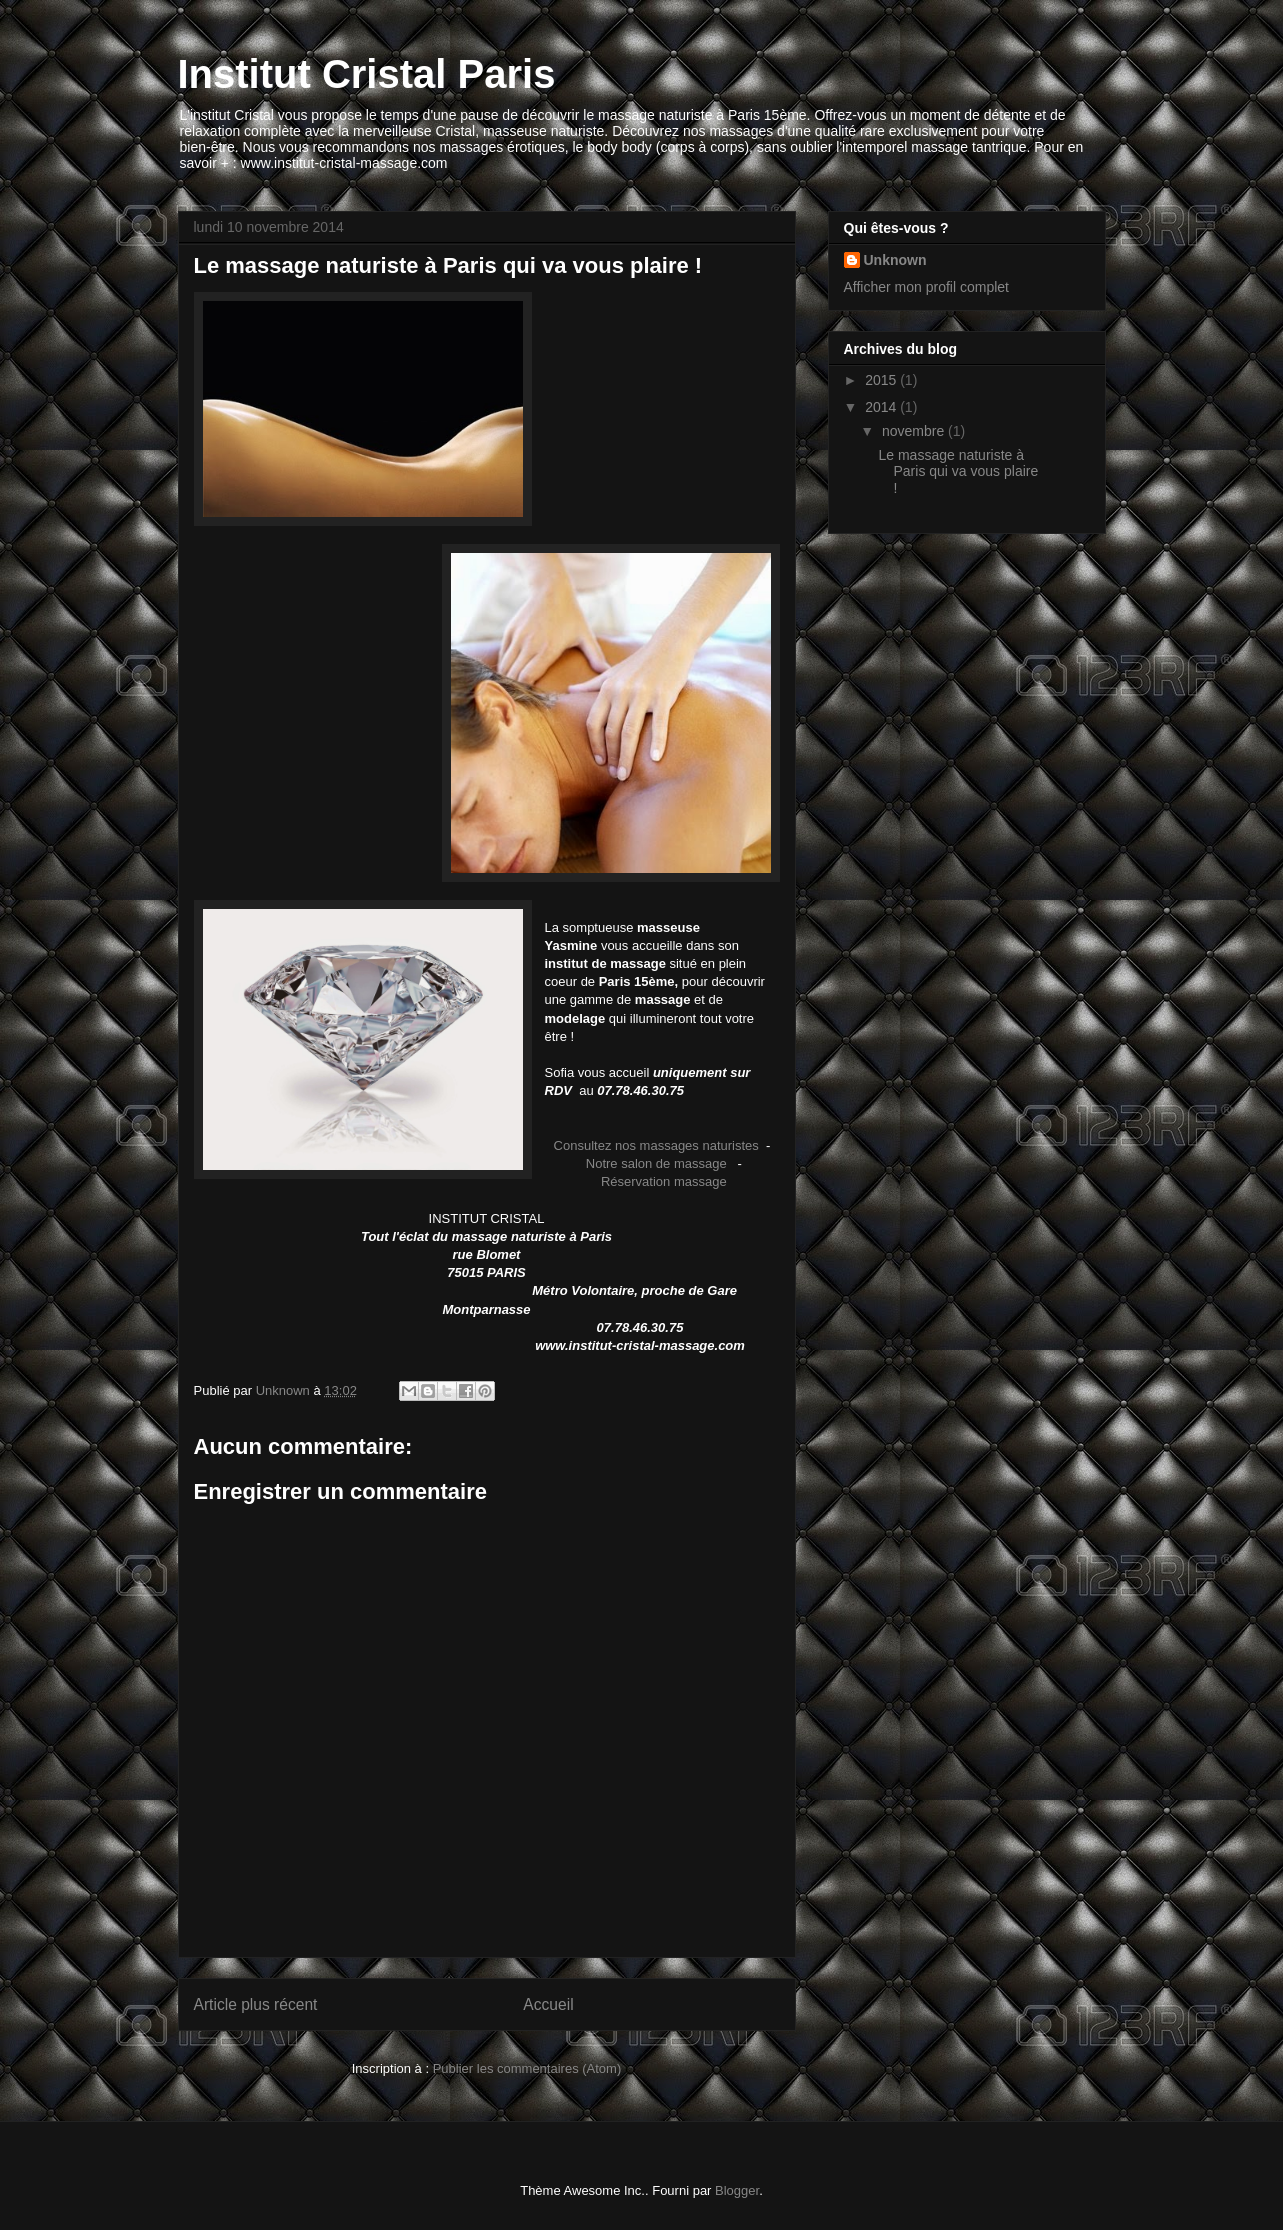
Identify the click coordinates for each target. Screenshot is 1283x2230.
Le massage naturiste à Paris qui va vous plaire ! (958, 472)
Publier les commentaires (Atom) (527, 2068)
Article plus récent (256, 2004)
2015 (882, 380)
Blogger (737, 2190)
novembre (915, 431)
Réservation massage (664, 1181)
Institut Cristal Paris (367, 74)
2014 (882, 407)
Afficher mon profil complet (926, 287)
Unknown (895, 260)
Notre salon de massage (658, 1163)
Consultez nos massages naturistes (656, 1145)
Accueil (548, 2004)
